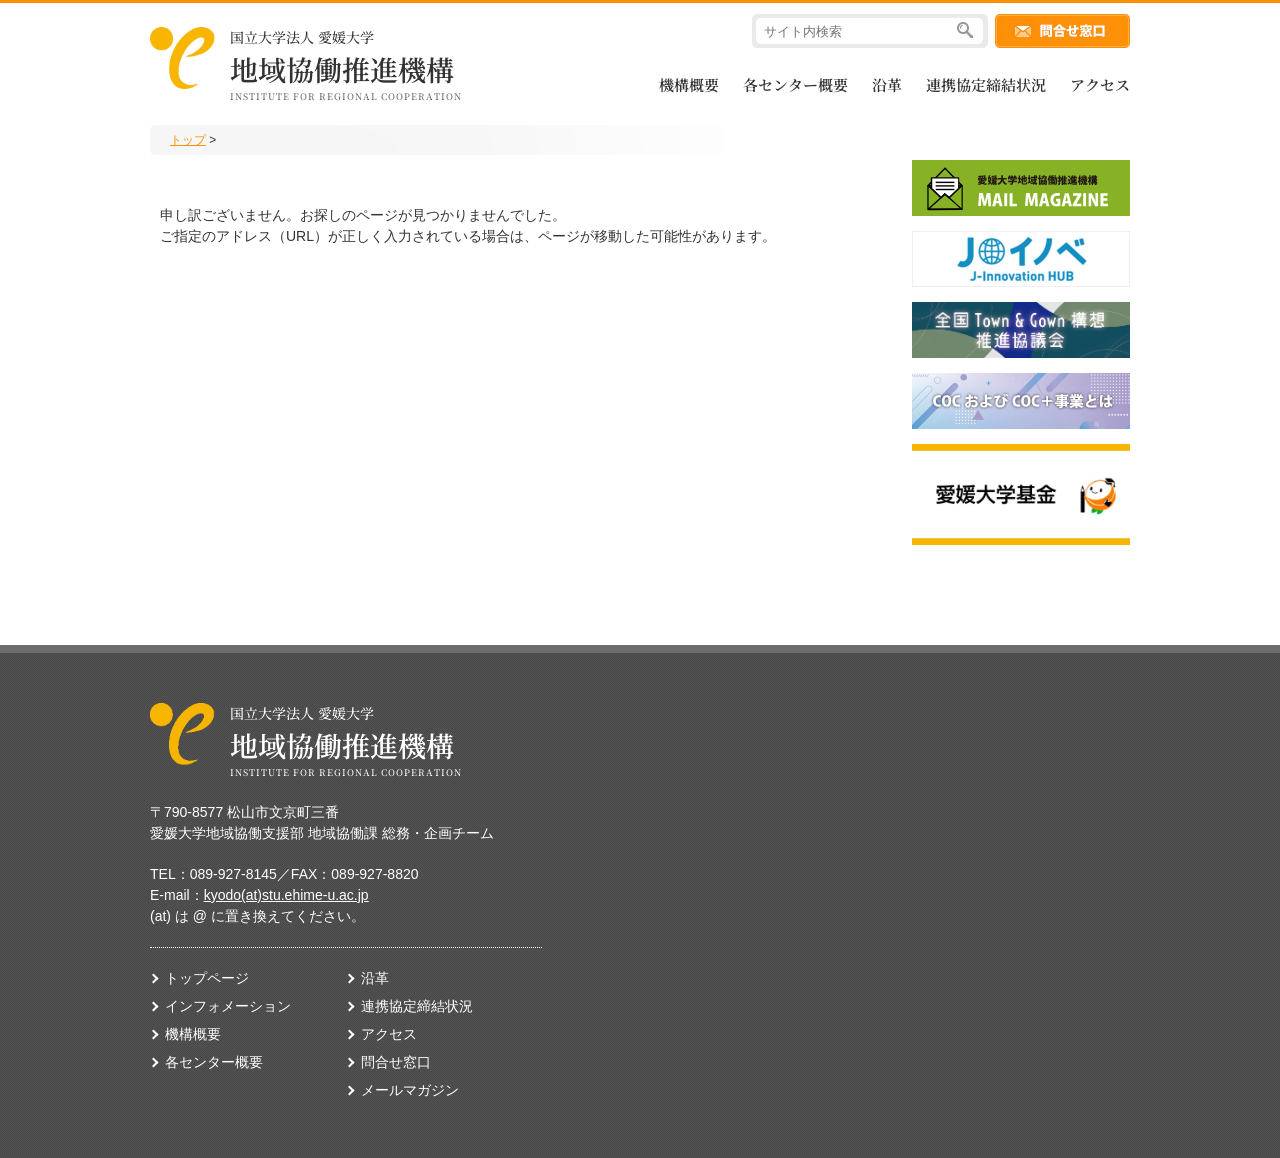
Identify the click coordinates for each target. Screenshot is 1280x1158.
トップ (188, 140)
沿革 (887, 84)
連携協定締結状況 (986, 84)
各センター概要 (795, 84)
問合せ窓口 (396, 1062)
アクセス (1100, 84)
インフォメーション (228, 1006)
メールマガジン (410, 1090)
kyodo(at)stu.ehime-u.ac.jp (286, 895)
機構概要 (689, 84)
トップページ (207, 978)
